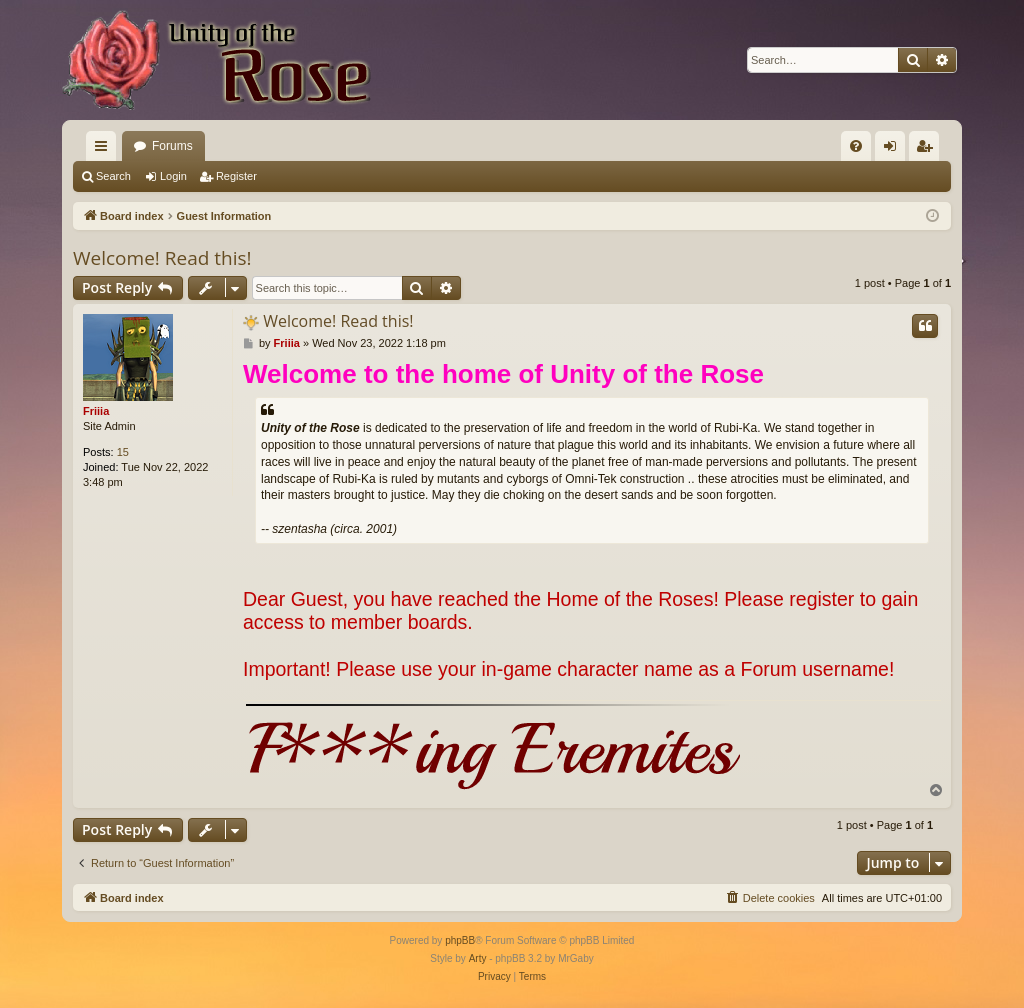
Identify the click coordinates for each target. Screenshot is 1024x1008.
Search (113, 176)
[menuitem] (856, 146)
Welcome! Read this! (162, 258)
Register (236, 176)
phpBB (460, 940)
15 (123, 452)
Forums (172, 146)
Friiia (96, 411)
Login (173, 176)
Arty (478, 958)
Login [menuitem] (894, 150)
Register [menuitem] (928, 150)
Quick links (105, 150)
